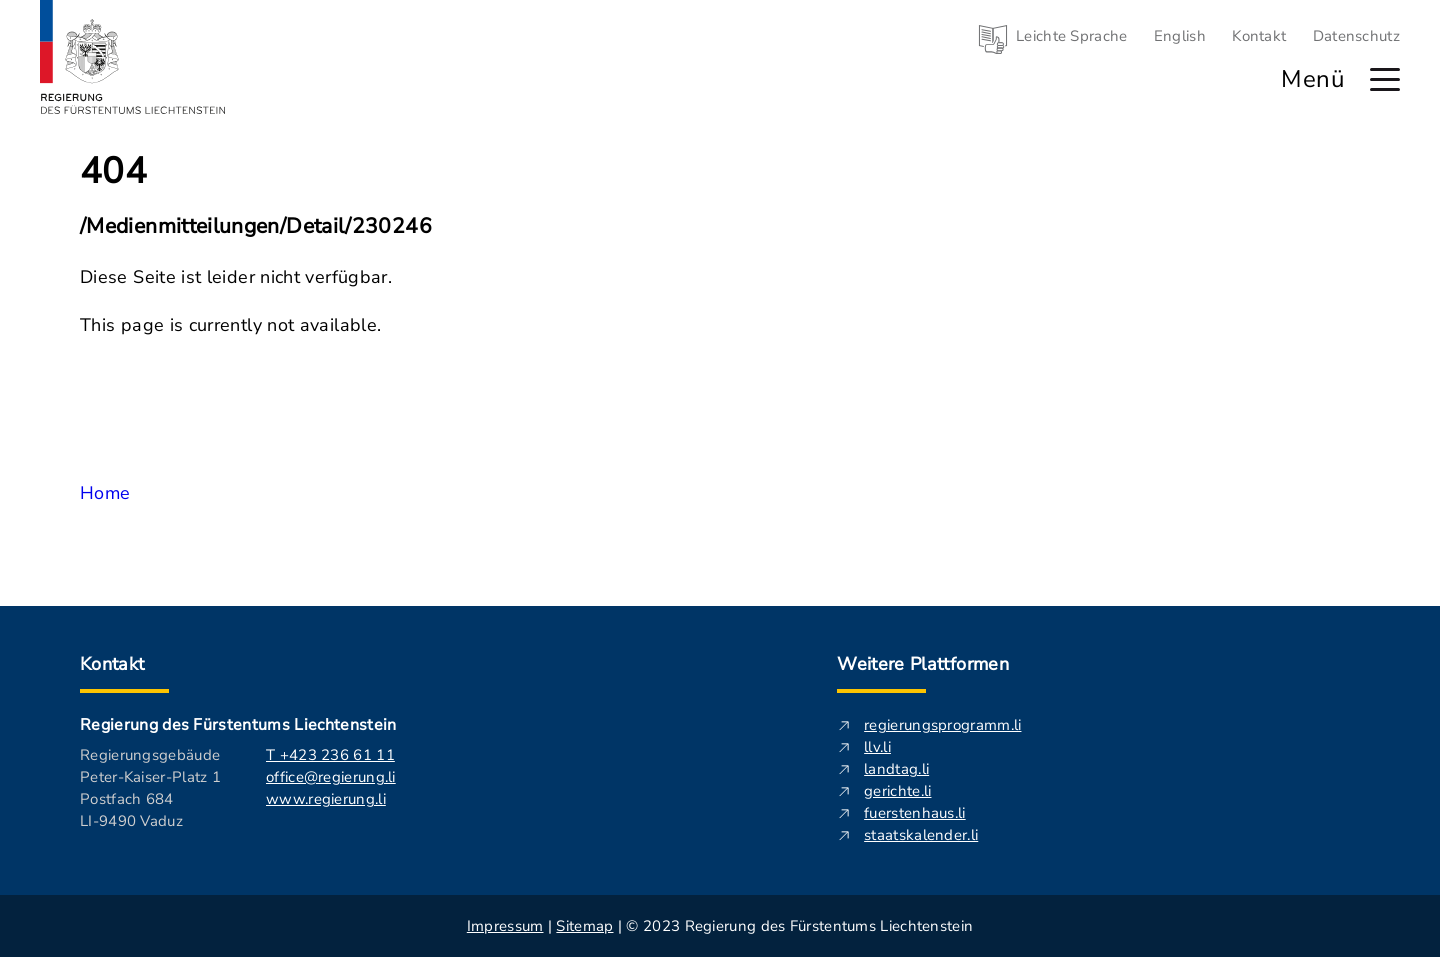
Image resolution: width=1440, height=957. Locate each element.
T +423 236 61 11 (330, 755)
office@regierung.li (331, 777)
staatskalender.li (921, 835)
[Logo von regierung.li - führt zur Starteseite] (133, 57)
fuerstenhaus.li (915, 813)
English (1180, 36)
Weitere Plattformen (923, 664)
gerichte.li (897, 791)
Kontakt (1259, 36)
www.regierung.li (326, 799)
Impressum (505, 926)
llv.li (877, 747)
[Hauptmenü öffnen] (1385, 79)
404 (113, 172)
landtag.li (896, 769)
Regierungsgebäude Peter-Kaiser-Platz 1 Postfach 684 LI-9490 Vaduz (150, 788)
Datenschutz (1356, 36)
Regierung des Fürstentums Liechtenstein (238, 725)
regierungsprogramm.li (942, 725)
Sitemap (584, 926)
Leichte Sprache (1072, 36)
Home (105, 493)
